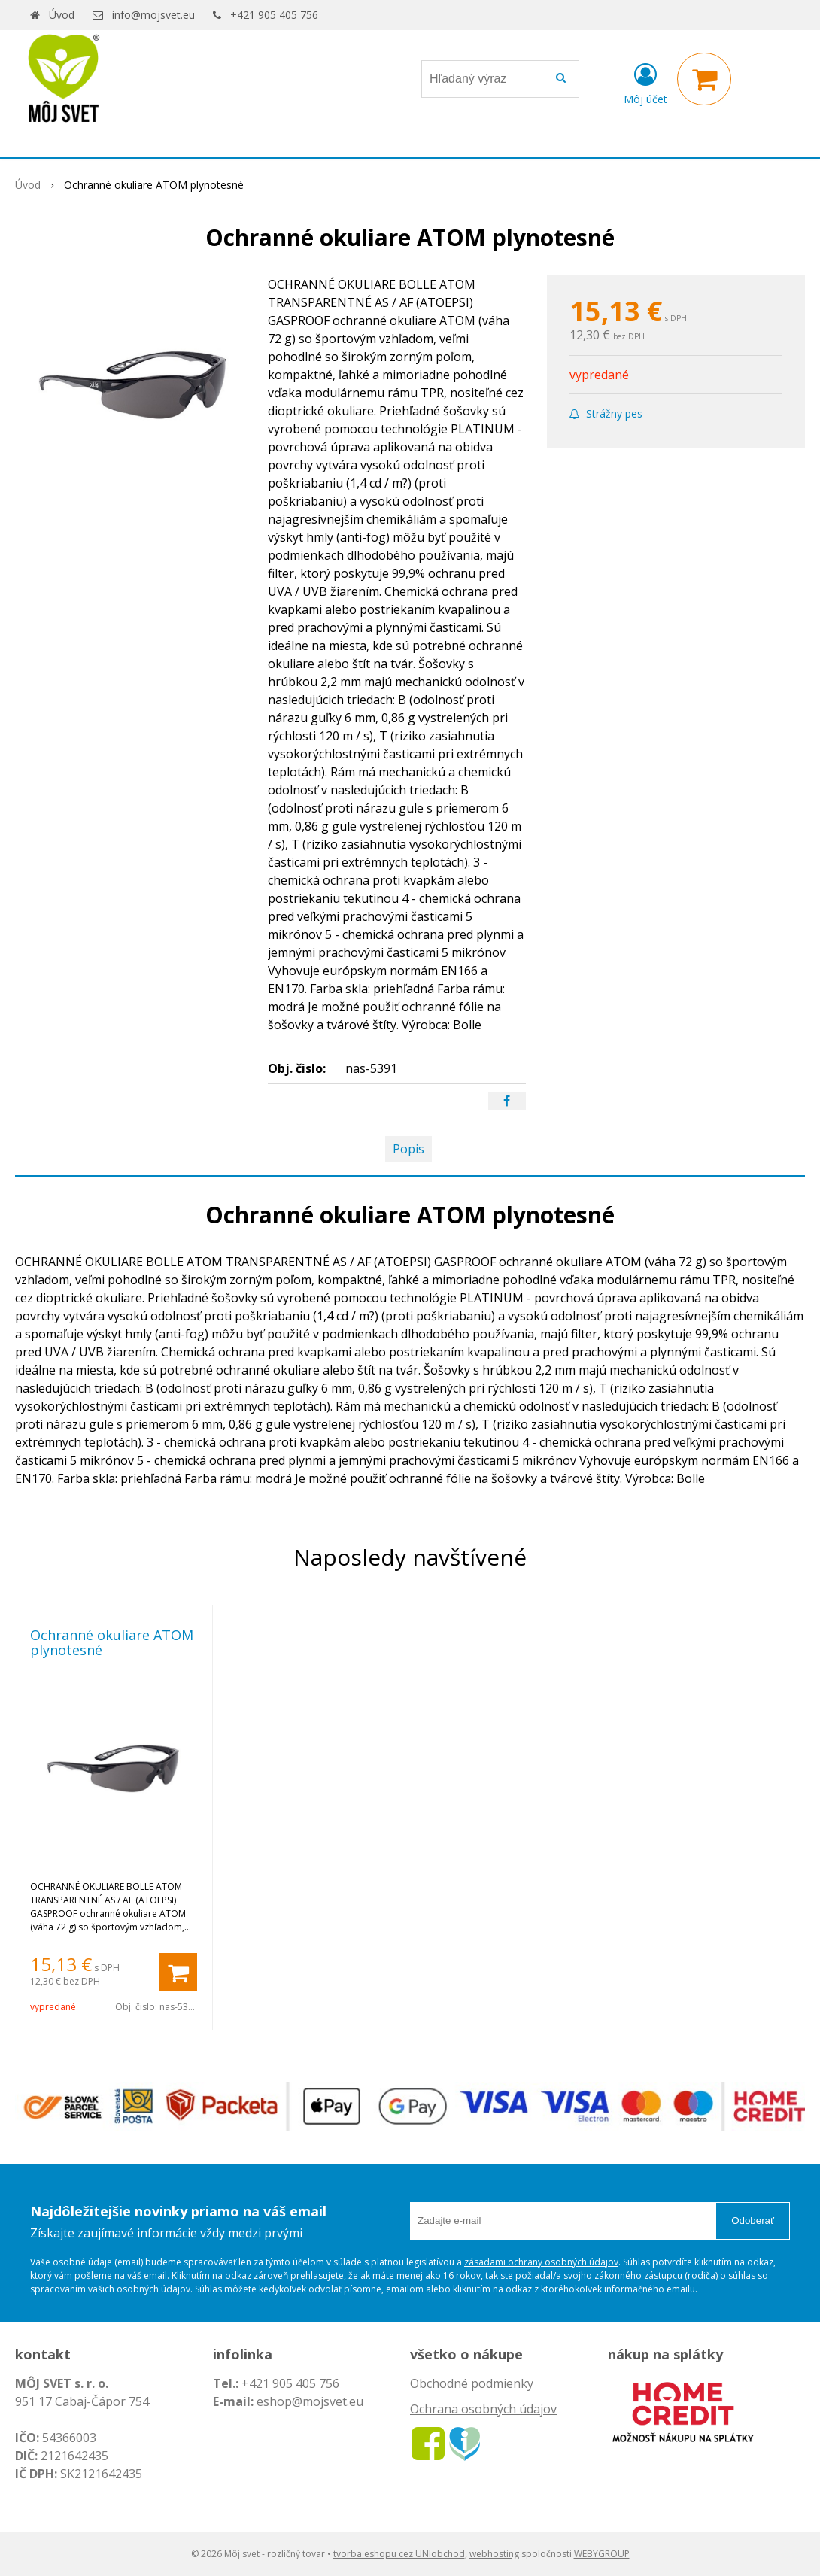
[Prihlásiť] (645, 82)
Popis (408, 1149)
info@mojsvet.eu (153, 15)
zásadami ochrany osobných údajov (541, 2262)
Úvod (61, 15)
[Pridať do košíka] (178, 1972)
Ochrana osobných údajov (483, 2409)
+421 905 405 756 (274, 15)
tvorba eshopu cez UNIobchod (399, 2553)
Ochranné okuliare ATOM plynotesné (111, 1642)
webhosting (494, 2553)
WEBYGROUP (602, 2553)
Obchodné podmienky (471, 2383)
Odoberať (752, 2220)
